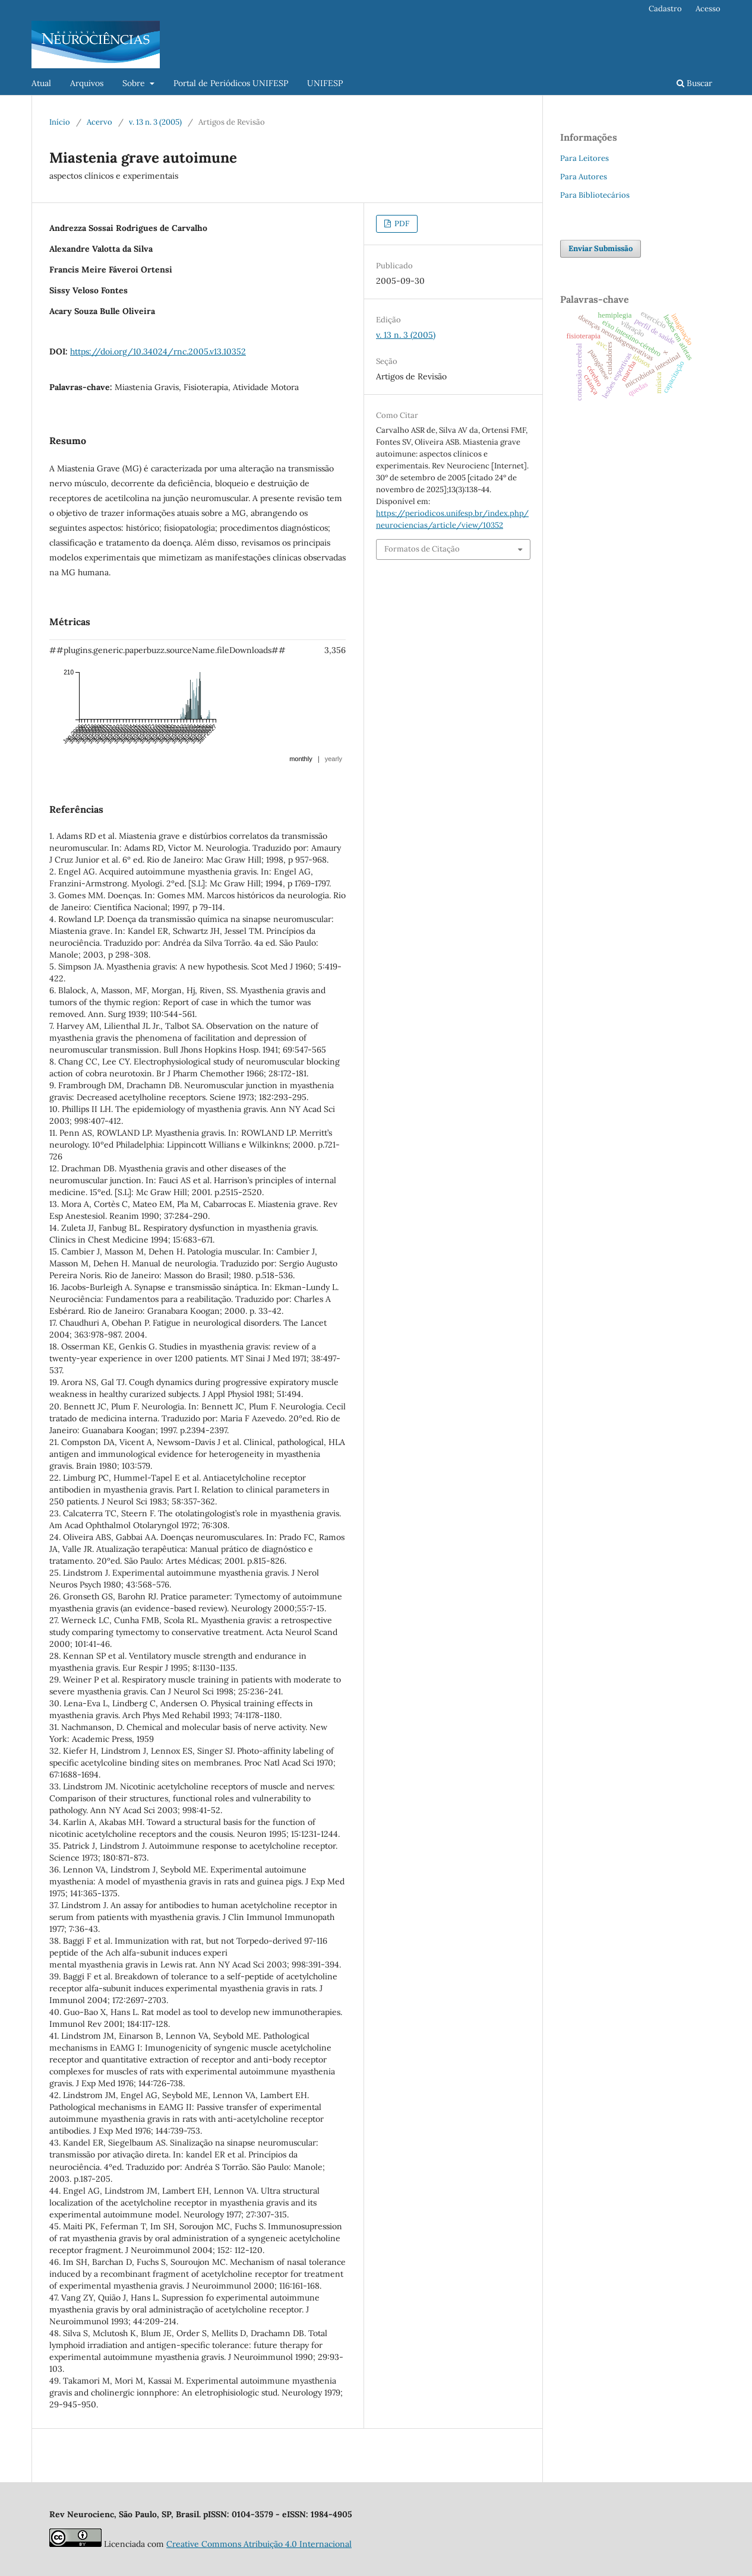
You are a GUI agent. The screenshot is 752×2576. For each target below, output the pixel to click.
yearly (333, 758)
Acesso (708, 9)
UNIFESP (325, 83)
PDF (401, 223)
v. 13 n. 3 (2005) (155, 122)
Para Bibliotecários (595, 195)
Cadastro (665, 9)
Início (59, 122)
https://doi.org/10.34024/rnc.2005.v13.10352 (158, 351)
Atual (41, 83)
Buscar (694, 83)
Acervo (99, 122)
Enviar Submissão (600, 248)
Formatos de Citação (422, 549)
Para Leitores (584, 158)
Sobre (134, 83)
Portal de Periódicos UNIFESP (230, 83)
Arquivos (86, 83)
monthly (300, 758)
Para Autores (583, 177)
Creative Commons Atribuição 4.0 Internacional (259, 2544)
